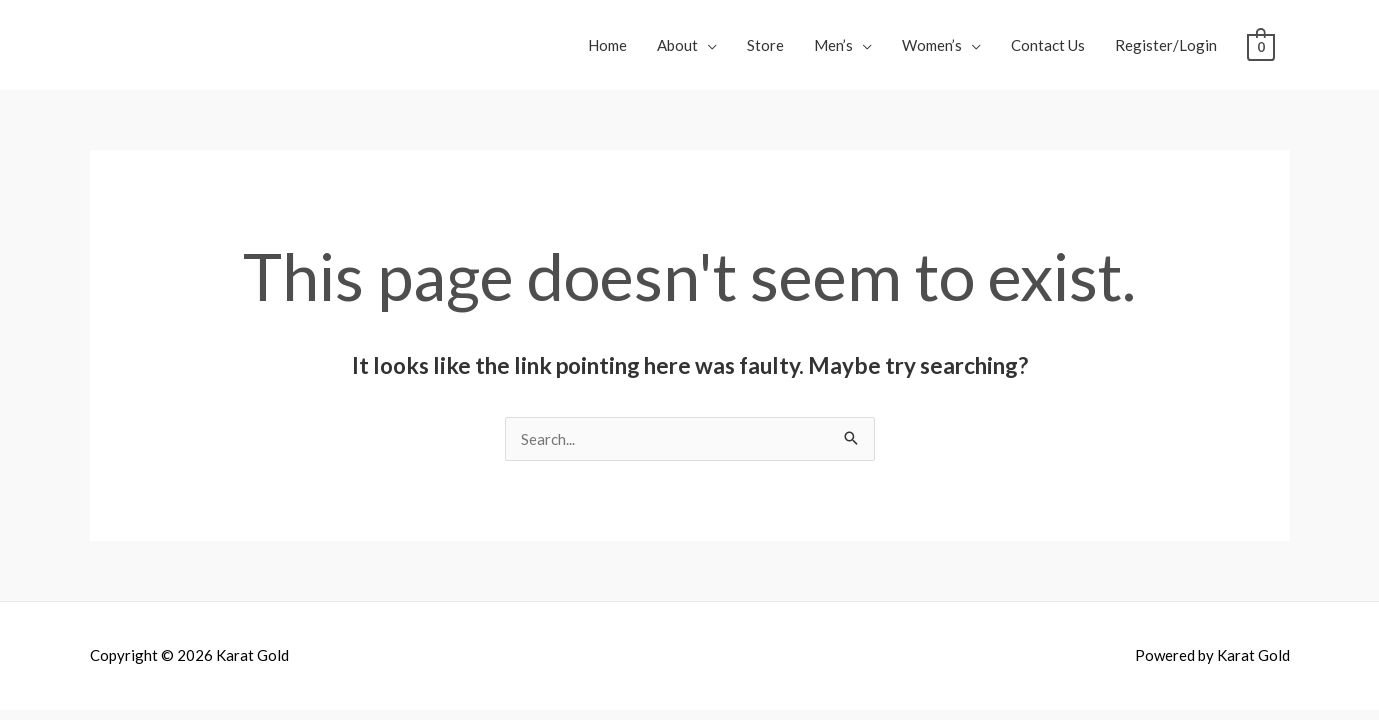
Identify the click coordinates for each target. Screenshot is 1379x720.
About (677, 45)
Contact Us (1048, 45)
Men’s (833, 45)
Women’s (932, 45)
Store (765, 45)
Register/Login (1166, 45)
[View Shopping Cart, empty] (1260, 45)
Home (607, 45)
